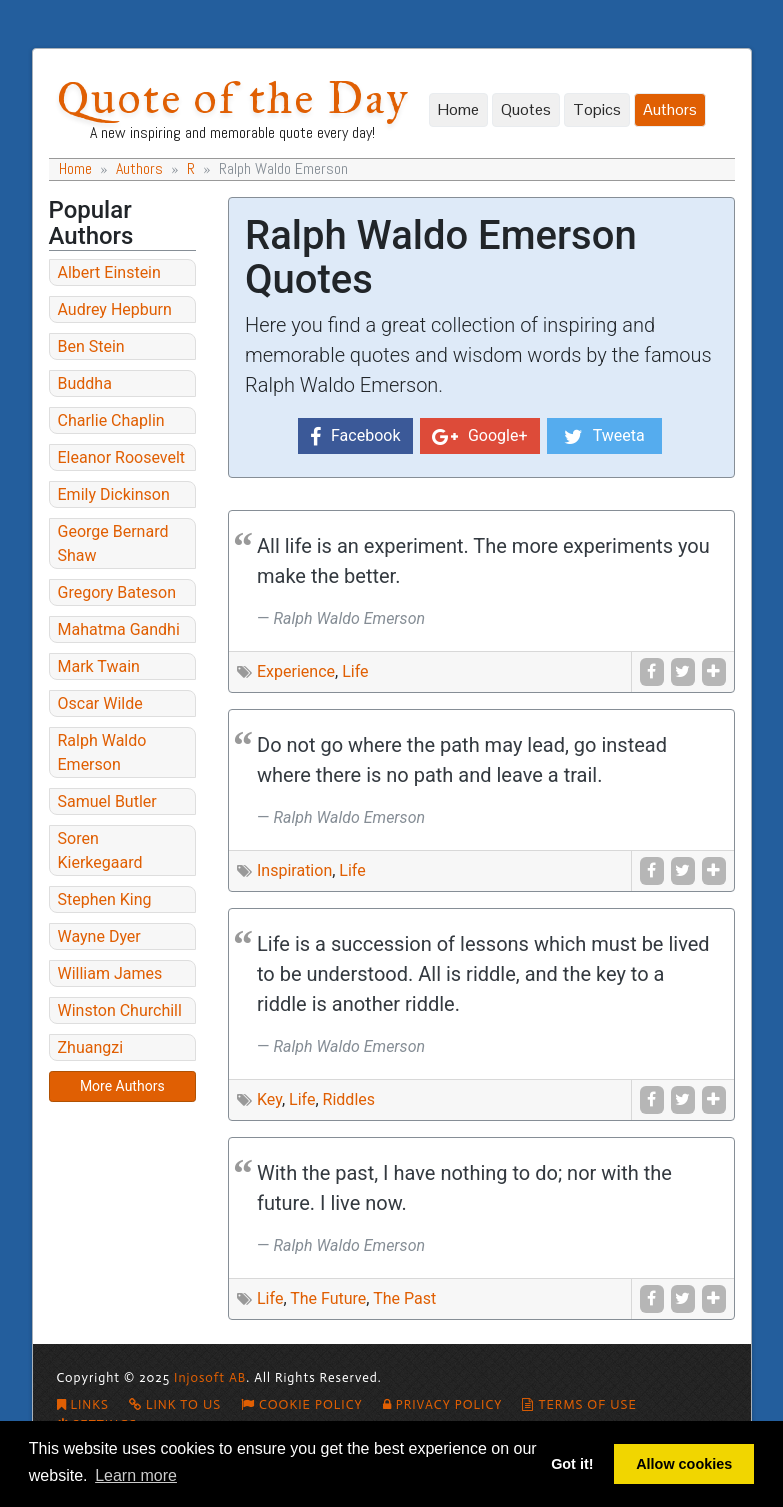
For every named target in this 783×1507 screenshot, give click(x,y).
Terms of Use (579, 1404)
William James (110, 973)
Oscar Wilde (100, 703)
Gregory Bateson (117, 592)
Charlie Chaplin (111, 420)
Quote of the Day (233, 97)
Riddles (349, 1099)
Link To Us (175, 1404)
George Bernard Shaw (113, 543)
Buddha (85, 383)
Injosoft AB (210, 1377)
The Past (404, 1298)
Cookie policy (302, 1404)
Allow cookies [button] (684, 1464)
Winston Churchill (120, 1010)
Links (83, 1404)
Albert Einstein (109, 272)
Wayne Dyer (99, 936)
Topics (597, 109)
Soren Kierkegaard (100, 850)
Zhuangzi (91, 1047)
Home (458, 109)
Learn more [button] (136, 1475)
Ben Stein (91, 346)
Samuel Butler (107, 801)
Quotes (526, 109)
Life (355, 671)
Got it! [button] (572, 1464)
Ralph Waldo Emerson (102, 752)
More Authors (122, 1086)
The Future (328, 1298)
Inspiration (294, 870)
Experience (296, 671)
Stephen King (105, 899)
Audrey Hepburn (115, 309)
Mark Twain (99, 666)
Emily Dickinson (114, 494)
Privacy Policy (443, 1404)
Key (269, 1099)
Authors (670, 109)
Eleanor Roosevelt (122, 457)
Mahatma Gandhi (119, 629)
